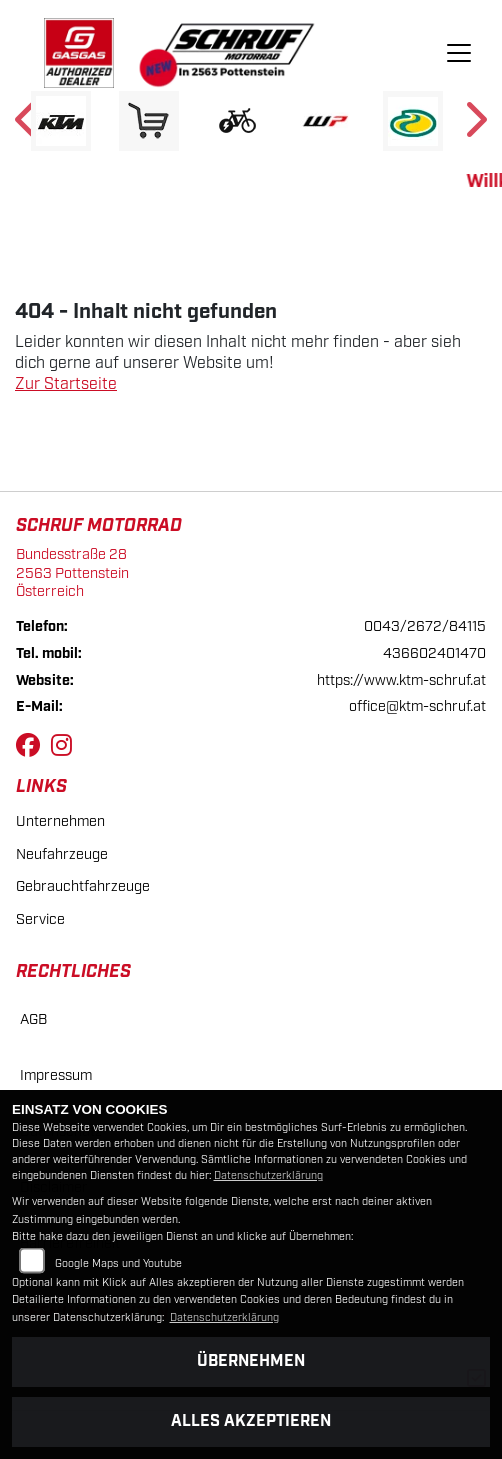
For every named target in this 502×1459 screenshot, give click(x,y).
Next (474, 126)
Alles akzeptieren (251, 1421)
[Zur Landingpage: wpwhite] (325, 121)
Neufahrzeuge (62, 854)
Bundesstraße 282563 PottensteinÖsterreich (72, 573)
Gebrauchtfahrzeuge (83, 886)
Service (40, 919)
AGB (33, 1019)
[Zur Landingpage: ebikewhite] (237, 121)
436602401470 (434, 653)
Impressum (56, 1075)
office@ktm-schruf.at (417, 706)
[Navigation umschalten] (459, 53)
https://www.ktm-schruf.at (401, 680)
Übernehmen (251, 1361)
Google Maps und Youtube (118, 1264)
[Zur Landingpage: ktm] (61, 121)
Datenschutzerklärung (268, 1176)
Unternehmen (60, 821)
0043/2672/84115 (425, 626)
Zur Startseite (66, 384)
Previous (27, 126)
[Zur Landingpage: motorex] (413, 121)
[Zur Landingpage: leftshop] (149, 121)
